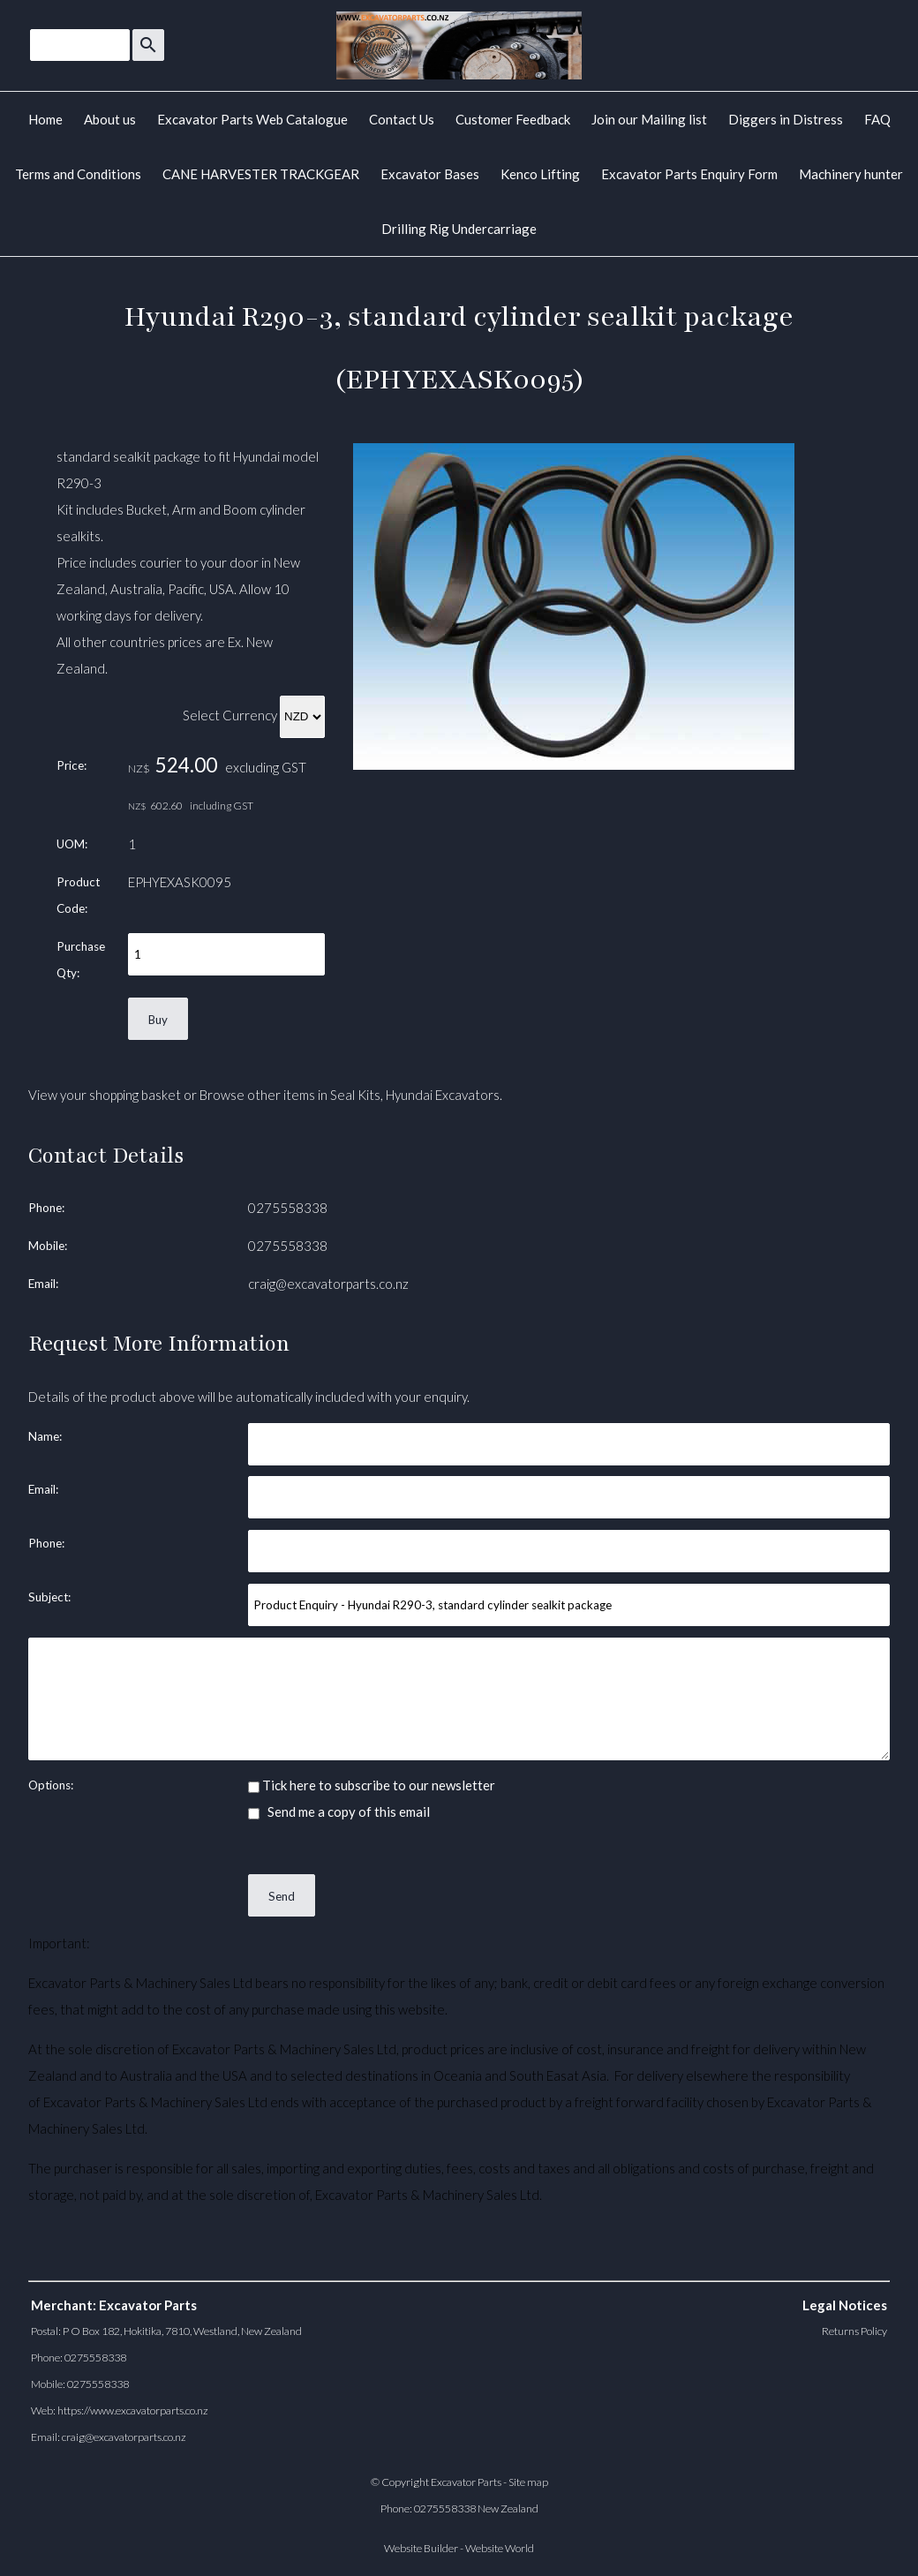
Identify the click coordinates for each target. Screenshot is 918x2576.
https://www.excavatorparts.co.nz (132, 2410)
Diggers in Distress (785, 119)
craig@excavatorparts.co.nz (328, 1284)
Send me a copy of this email (339, 1811)
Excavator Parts (466, 2482)
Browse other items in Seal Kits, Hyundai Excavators (349, 1095)
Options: (50, 1785)
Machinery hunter (851, 174)
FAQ (877, 119)
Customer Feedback (512, 119)
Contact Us (401, 119)
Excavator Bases (429, 174)
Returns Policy (854, 2331)
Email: (43, 1284)
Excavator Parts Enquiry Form (689, 174)
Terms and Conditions (78, 174)
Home (45, 119)
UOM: (71, 844)
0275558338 (287, 1208)
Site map (528, 2482)
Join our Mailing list (649, 119)
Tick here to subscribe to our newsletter (371, 1785)
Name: (45, 1436)
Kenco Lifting (540, 174)
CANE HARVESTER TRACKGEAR (260, 174)
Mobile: (47, 1246)
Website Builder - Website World (459, 2548)
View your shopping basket (104, 1095)
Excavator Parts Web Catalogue (252, 119)
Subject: (49, 1597)
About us (110, 119)
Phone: (46, 1208)
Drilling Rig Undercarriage (459, 229)
